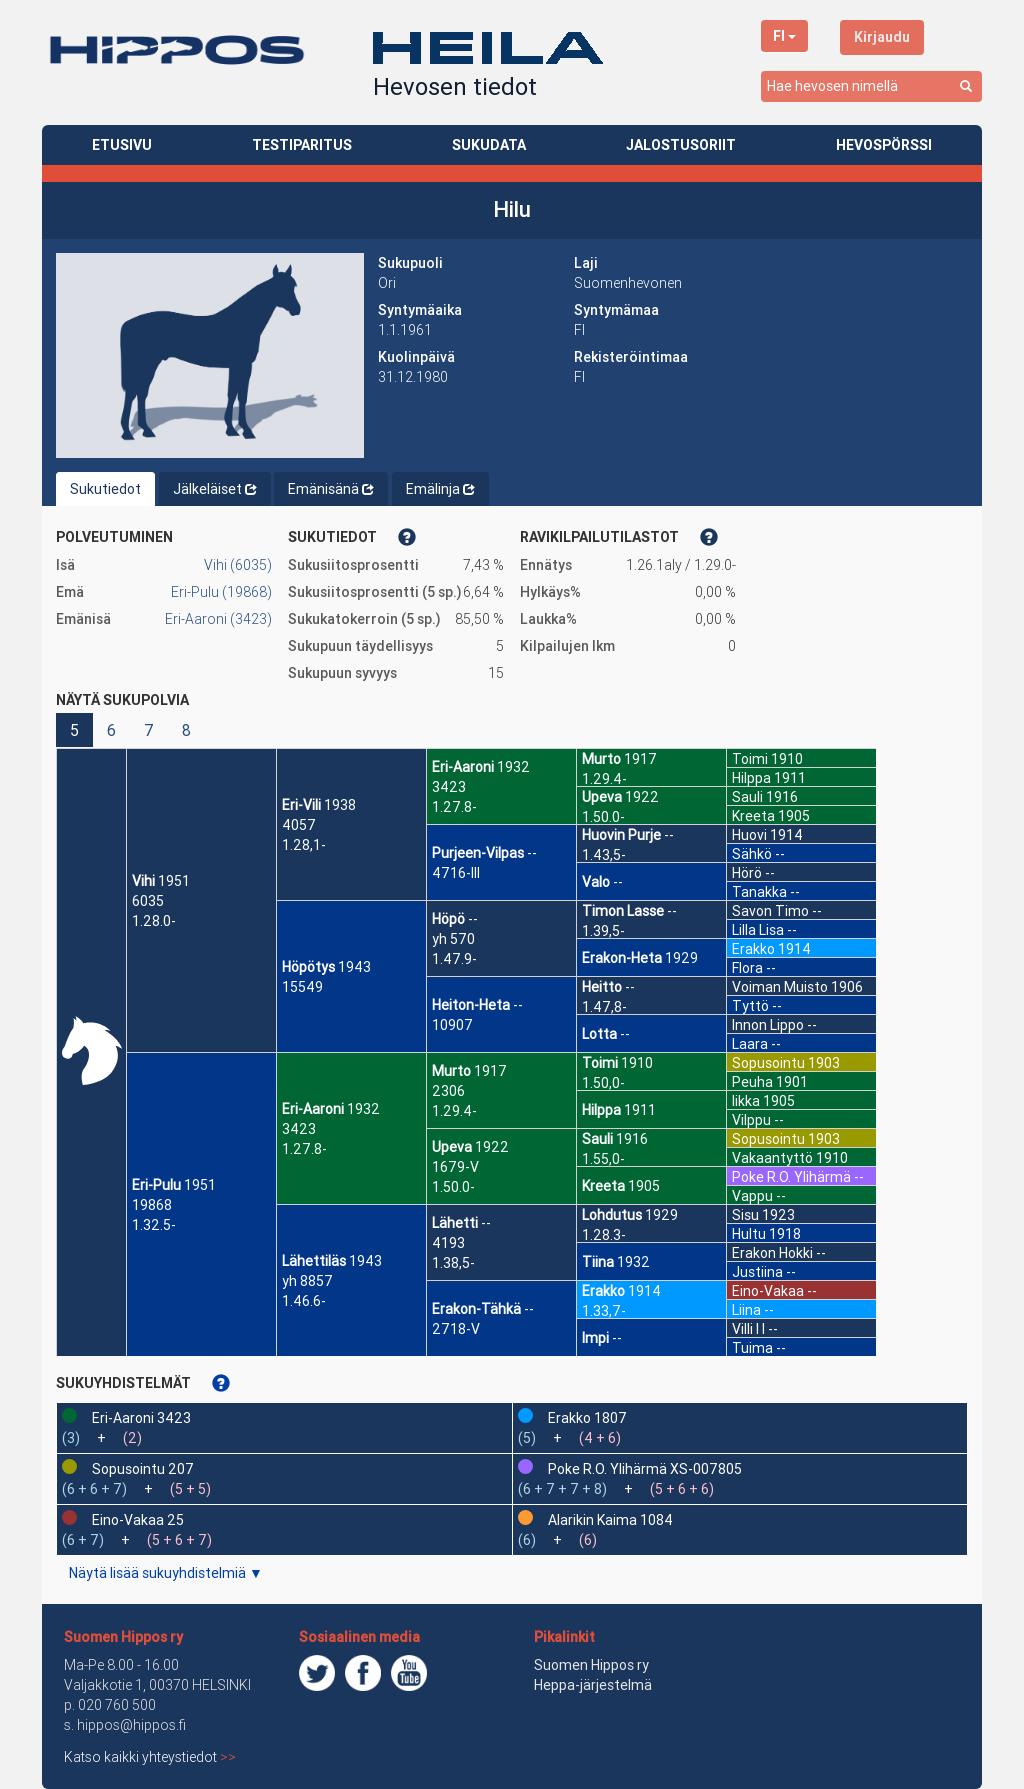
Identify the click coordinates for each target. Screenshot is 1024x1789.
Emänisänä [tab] (331, 489)
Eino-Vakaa (768, 1291)
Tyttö (750, 1006)
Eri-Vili (301, 805)
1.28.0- (154, 921)
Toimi (600, 1063)
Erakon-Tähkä (476, 1309)
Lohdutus (612, 1215)
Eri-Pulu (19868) (221, 592)
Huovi (749, 835)
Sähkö (752, 854)
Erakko (603, 1291)
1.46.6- (304, 1301)
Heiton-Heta (471, 1005)
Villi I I (748, 1329)
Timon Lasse (623, 911)
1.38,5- (453, 1263)
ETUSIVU (122, 145)
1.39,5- (603, 931)
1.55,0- (603, 1159)
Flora (747, 968)
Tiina (598, 1262)
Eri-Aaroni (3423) (218, 619)
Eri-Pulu (156, 1185)
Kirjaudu (882, 37)
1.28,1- (304, 845)
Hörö (747, 873)
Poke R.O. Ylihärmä (791, 1177)
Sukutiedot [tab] (105, 489)
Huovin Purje (621, 835)
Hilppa (601, 1110)
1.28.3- (604, 1235)
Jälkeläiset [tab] (215, 489)
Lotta (599, 1034)
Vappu (752, 1196)
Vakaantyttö (772, 1158)
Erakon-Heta (622, 958)
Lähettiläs (314, 1261)
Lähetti (455, 1223)
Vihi (143, 881)
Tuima (752, 1348)
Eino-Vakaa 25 (138, 1520)
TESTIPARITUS (302, 145)
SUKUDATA (489, 145)
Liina (746, 1310)
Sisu (745, 1215)
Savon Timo (770, 911)
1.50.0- (453, 1187)
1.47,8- (604, 1007)
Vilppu (751, 1120)
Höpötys (308, 967)
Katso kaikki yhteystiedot (150, 1757)
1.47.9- (454, 959)
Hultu (749, 1234)
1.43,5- (604, 855)
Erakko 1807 (587, 1418)
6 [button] (111, 730)
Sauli (597, 1139)
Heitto (602, 987)
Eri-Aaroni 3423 (141, 1418)
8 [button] (186, 730)
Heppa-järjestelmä (593, 1685)
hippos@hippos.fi (131, 1725)
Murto (451, 1071)
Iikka (746, 1101)
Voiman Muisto (780, 987)
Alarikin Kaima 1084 (610, 1520)
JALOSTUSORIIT (681, 145)
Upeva (452, 1147)
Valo (596, 882)
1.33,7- (604, 1311)
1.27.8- (304, 1149)
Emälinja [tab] (440, 489)
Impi (595, 1338)
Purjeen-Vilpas (478, 853)
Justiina (757, 1272)
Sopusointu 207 (143, 1469)
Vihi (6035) (238, 565)
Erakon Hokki (772, 1253)
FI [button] (784, 36)
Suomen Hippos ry (123, 1637)
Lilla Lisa (758, 930)
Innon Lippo (768, 1025)
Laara (750, 1044)
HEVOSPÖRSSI (884, 145)
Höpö (448, 919)
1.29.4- (454, 1111)
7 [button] (149, 730)
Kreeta (603, 1186)
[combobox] (871, 86)
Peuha (752, 1082)
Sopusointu (768, 1063)
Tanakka (759, 892)
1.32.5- (154, 1225)
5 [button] (74, 730)
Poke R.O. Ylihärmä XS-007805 (645, 1469)
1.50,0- (603, 1083)
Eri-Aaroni (313, 1109)
